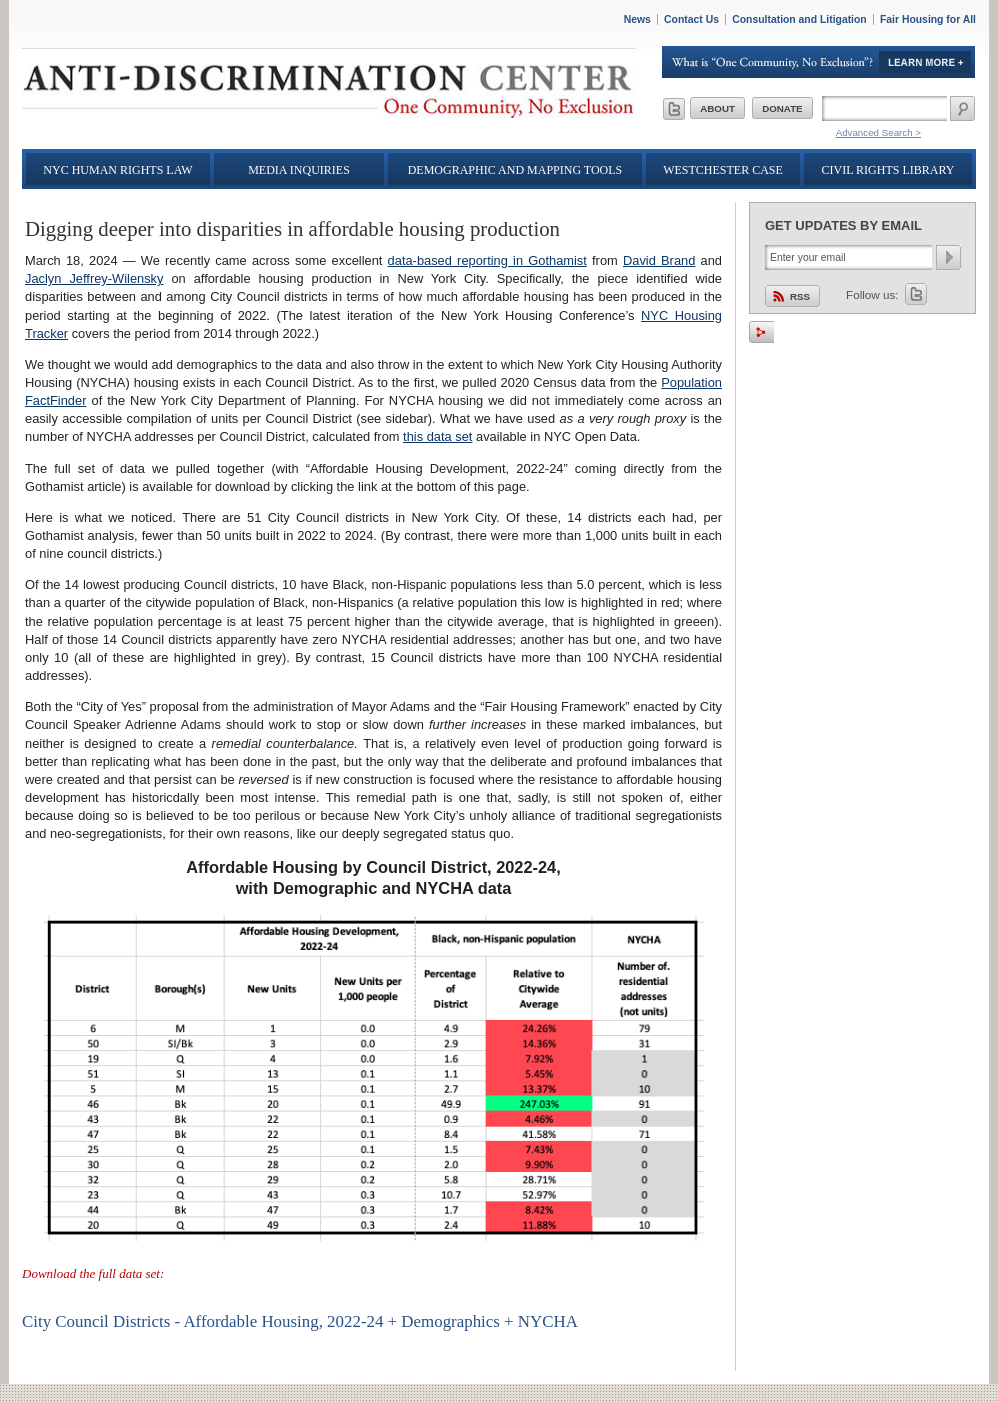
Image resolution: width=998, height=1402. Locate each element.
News (637, 19)
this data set (437, 436)
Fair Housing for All (928, 19)
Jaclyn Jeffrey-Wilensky (94, 278)
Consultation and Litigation (799, 19)
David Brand (659, 260)
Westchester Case (723, 170)
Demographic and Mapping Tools (515, 170)
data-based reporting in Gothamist (487, 260)
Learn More (819, 62)
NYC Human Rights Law (117, 170)
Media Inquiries (299, 170)
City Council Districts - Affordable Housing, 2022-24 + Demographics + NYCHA (300, 1321)
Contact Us (691, 19)
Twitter (916, 294)
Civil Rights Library (888, 170)
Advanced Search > (878, 132)
